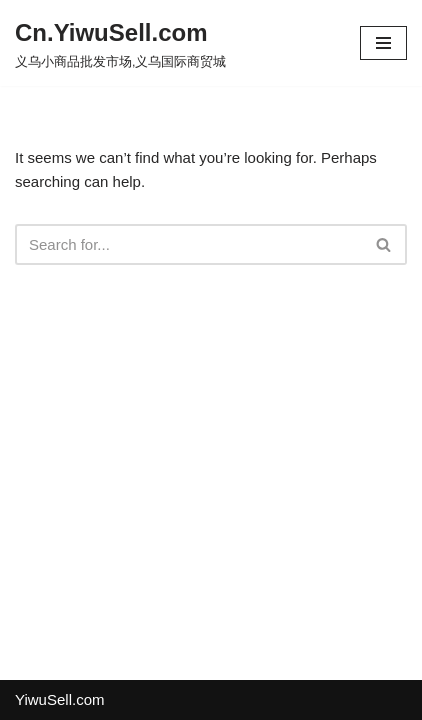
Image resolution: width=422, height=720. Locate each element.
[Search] (188, 244)
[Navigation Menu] (383, 43)
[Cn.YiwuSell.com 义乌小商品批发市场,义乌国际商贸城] (120, 43)
